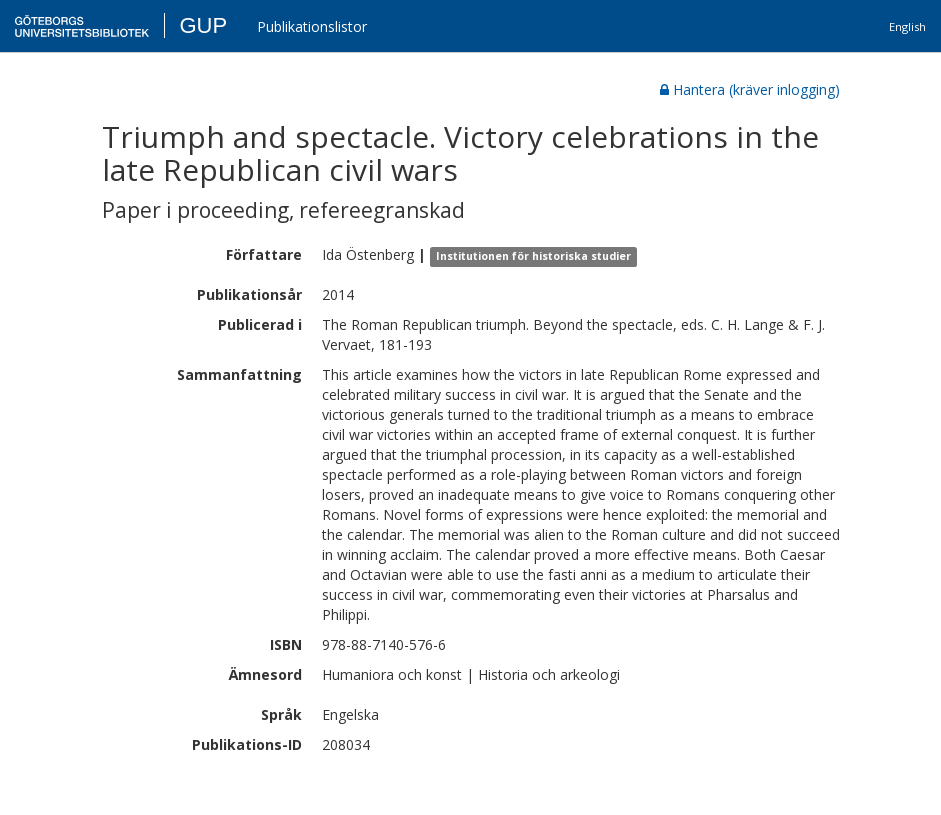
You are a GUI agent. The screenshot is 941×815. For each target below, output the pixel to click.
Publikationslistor (312, 26)
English (907, 26)
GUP (203, 25)
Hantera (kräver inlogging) (750, 89)
